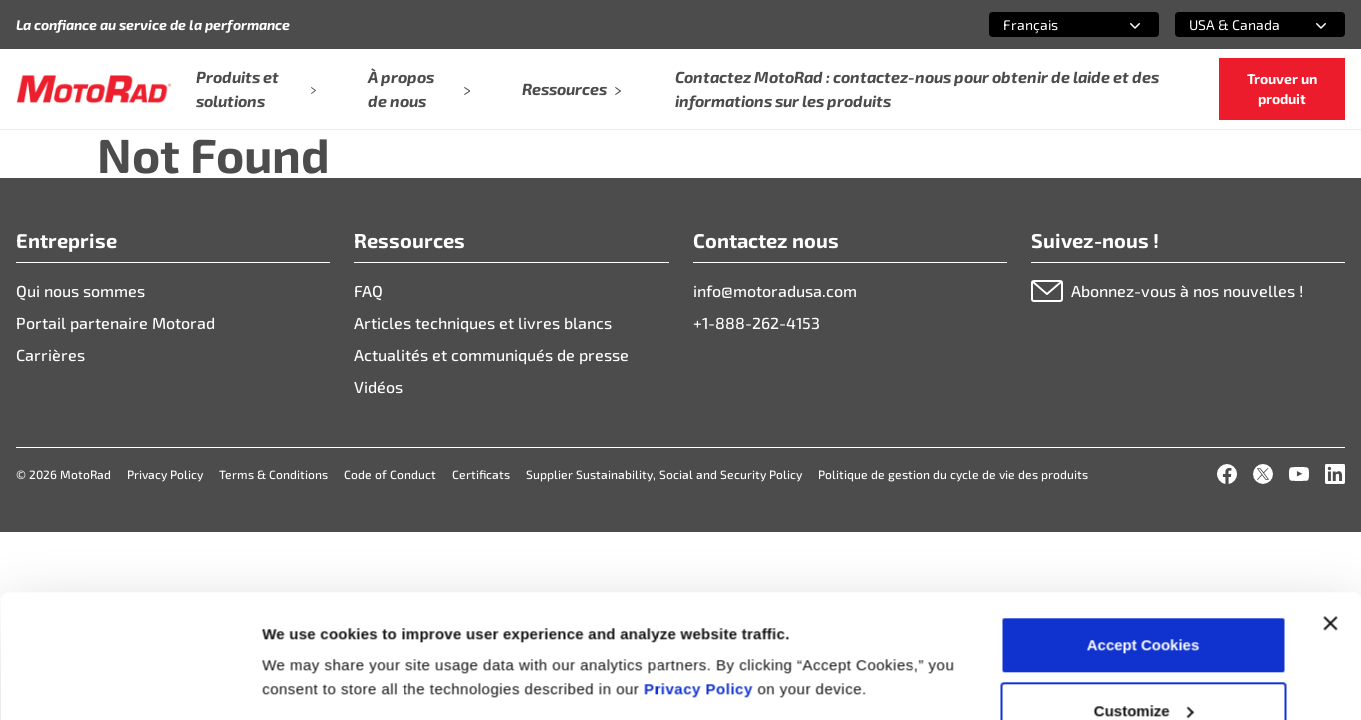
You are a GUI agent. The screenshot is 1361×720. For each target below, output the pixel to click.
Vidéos (378, 386)
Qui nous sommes (80, 290)
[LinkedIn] (1335, 474)
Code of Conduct (390, 474)
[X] (1263, 474)
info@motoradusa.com (775, 290)
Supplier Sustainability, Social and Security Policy (664, 474)
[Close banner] (1330, 514)
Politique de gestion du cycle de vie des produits (953, 474)
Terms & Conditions (273, 474)
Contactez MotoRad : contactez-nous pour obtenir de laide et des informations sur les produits (917, 88)
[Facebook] (1227, 474)
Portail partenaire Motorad (115, 322)
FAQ (368, 290)
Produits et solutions (256, 88)
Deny (1143, 666)
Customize (1144, 601)
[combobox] (1050, 24)
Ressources (572, 88)
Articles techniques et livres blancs (483, 322)
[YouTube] (1299, 474)
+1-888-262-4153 (756, 322)
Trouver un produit (1282, 88)
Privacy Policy (700, 579)
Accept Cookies (1143, 535)
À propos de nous (418, 88)
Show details (308, 634)
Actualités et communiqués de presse (491, 354)
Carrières (50, 354)
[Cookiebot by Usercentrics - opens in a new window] (129, 681)
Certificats (481, 474)
